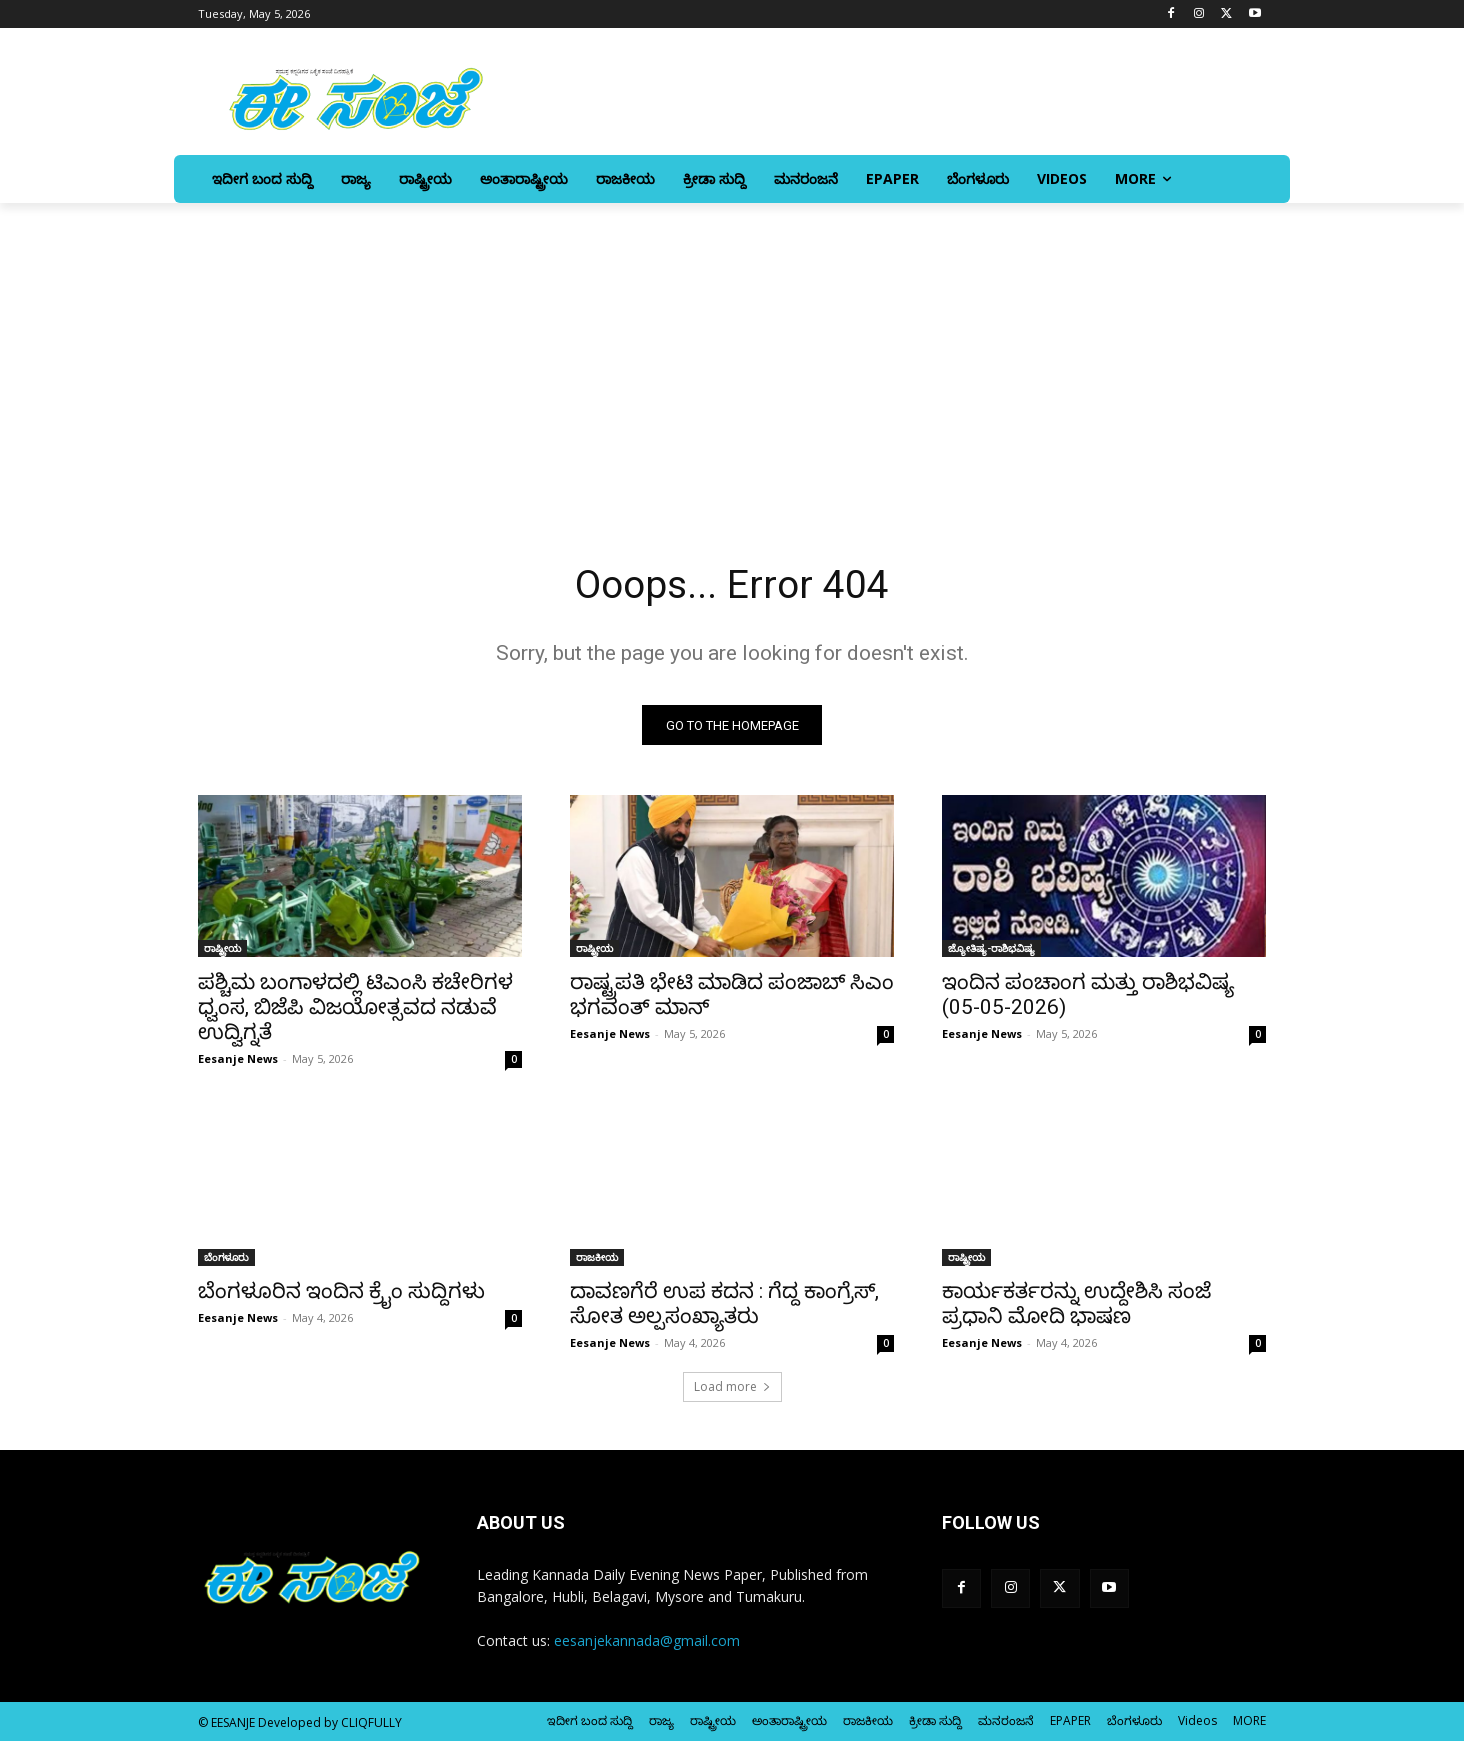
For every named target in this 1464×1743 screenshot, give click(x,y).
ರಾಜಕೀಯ (597, 1259)
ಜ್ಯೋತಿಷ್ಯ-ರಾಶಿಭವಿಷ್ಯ (991, 950)
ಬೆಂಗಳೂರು (226, 1259)
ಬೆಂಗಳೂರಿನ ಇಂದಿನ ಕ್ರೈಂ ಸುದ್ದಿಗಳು (341, 1293)
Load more (732, 1388)
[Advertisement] (732, 353)
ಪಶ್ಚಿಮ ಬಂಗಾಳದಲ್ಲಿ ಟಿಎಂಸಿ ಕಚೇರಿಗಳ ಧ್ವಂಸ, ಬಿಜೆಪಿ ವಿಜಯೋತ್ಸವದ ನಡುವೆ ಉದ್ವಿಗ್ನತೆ (355, 1009)
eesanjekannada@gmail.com (647, 1642)
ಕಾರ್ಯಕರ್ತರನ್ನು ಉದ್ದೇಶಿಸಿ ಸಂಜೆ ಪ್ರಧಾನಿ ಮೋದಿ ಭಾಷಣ (1076, 1305)
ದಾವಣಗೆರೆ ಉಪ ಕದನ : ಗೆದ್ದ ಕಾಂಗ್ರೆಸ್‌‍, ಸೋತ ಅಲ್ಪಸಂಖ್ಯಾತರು (724, 1305)
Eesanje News (238, 1060)
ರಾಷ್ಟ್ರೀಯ (222, 950)
